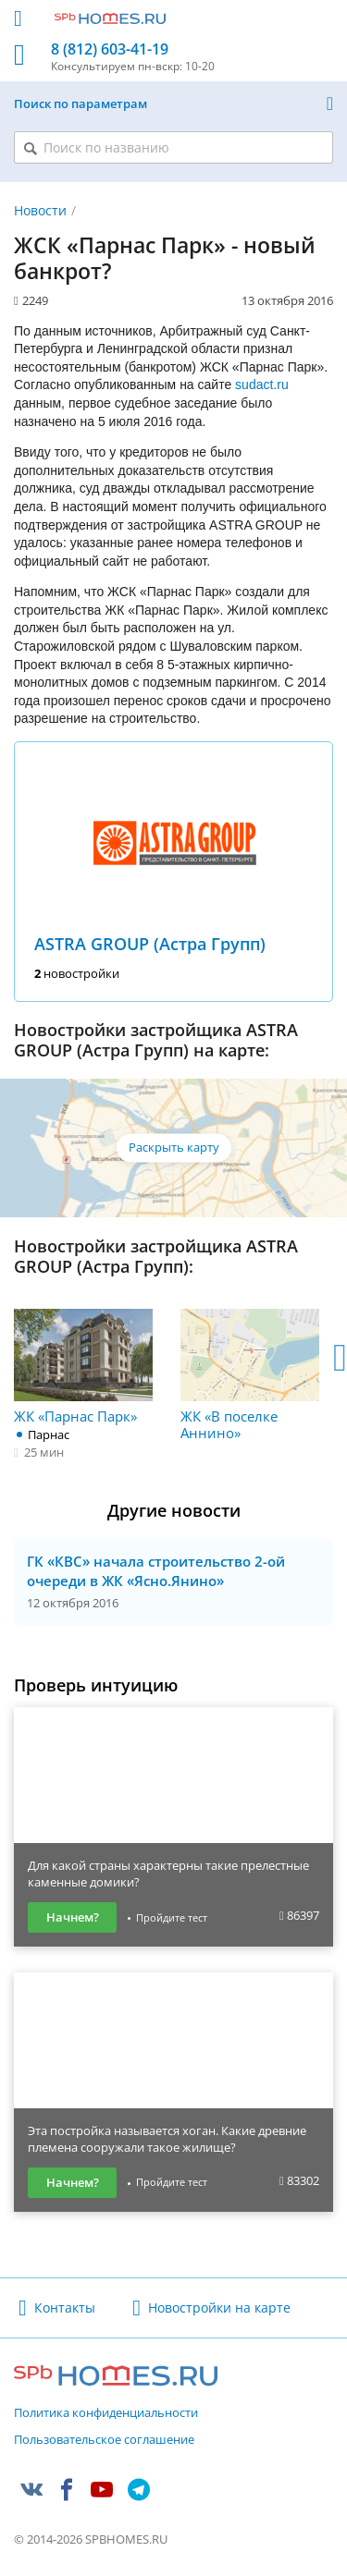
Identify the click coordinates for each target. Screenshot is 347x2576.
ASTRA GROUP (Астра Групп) (150, 944)
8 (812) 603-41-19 (109, 49)
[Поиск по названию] (173, 147)
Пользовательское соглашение (104, 2440)
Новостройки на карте (219, 2307)
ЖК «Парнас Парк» (83, 1366)
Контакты (64, 2307)
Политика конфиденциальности (106, 2413)
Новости (40, 210)
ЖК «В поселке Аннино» (249, 1375)
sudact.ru (262, 384)
